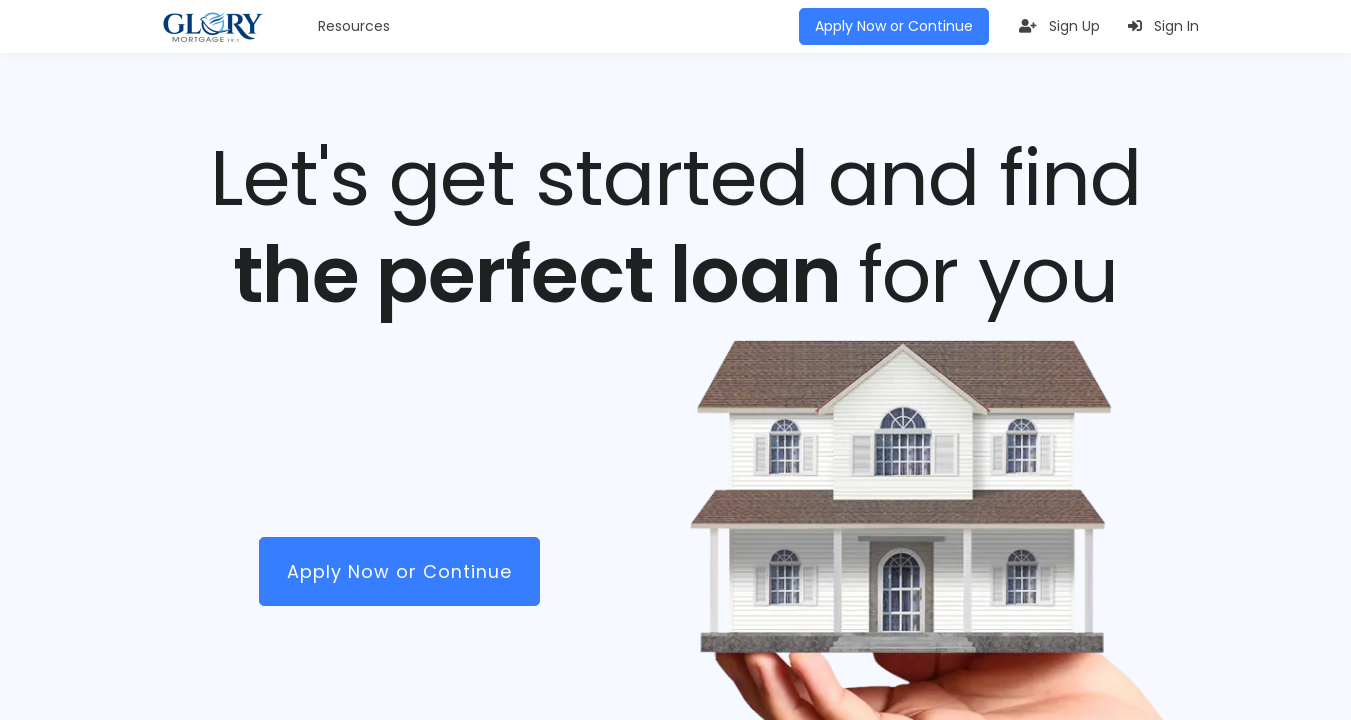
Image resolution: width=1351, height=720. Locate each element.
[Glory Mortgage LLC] (213, 27)
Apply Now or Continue (894, 26)
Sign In (1163, 26)
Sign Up (1059, 26)
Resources (354, 26)
